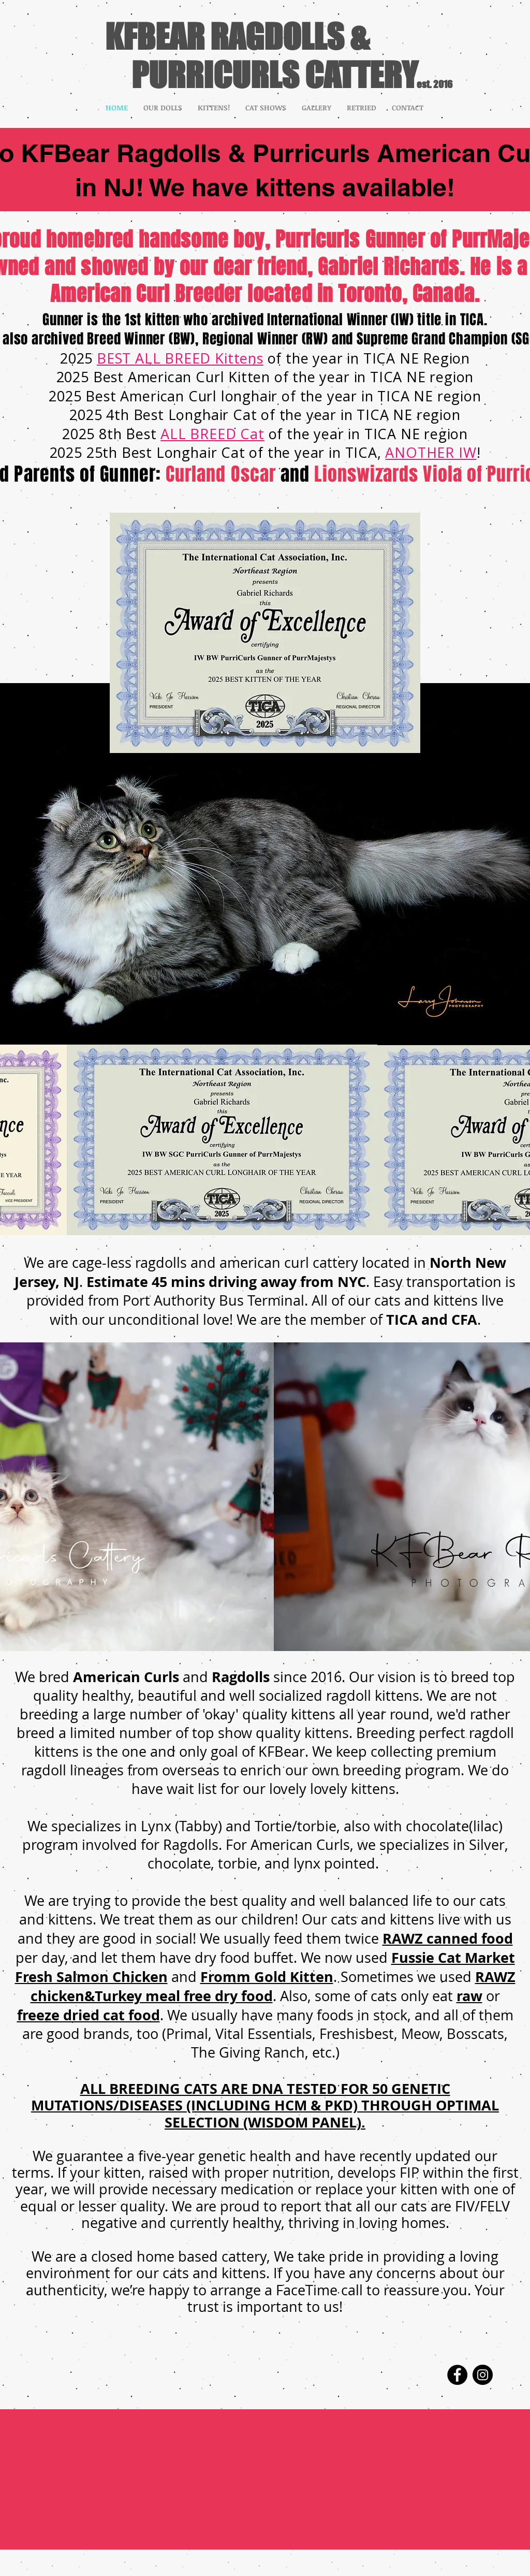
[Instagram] (483, 2375)
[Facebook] (457, 2375)
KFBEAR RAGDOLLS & (237, 36)
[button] (163, 108)
